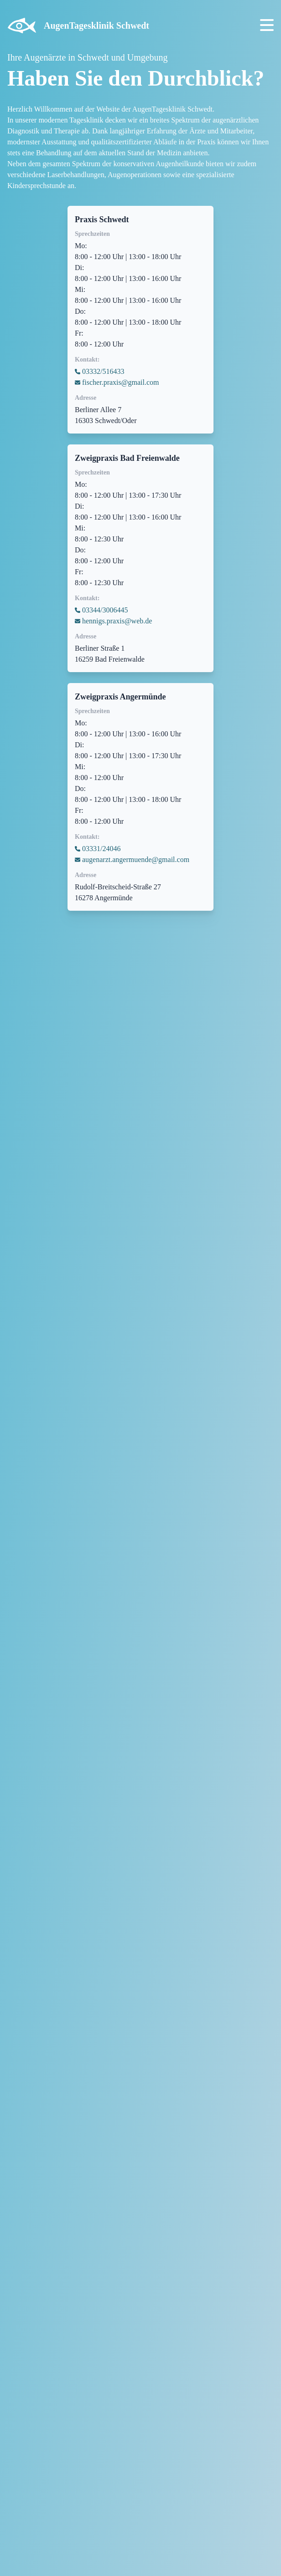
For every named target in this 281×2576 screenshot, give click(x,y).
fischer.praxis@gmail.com (120, 382)
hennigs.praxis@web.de (117, 621)
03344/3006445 (105, 610)
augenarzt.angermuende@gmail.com (135, 859)
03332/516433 (103, 371)
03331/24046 (101, 848)
